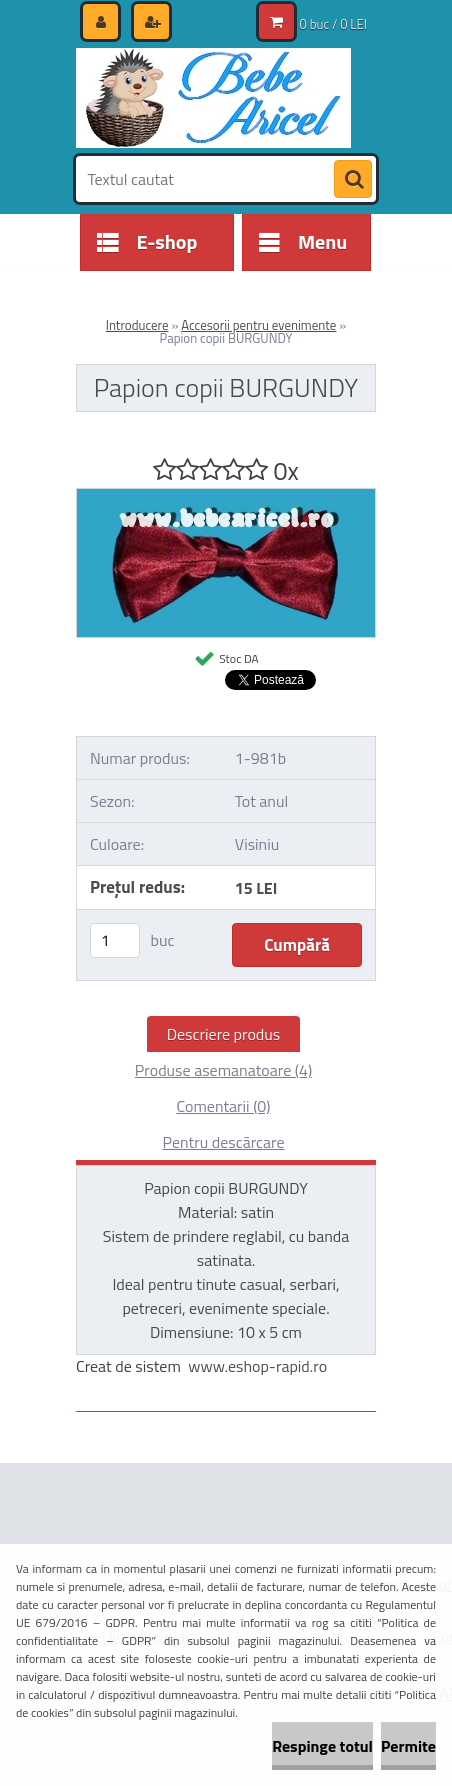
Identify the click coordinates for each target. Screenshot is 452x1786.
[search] (353, 180)
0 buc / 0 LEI (333, 24)
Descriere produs (224, 1034)
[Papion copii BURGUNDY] (226, 497)
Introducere (137, 325)
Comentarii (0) (223, 1106)
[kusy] (115, 940)
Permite (408, 1746)
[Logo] (213, 98)
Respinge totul (322, 1746)
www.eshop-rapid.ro (257, 1366)
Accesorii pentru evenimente (258, 325)
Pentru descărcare (223, 1142)
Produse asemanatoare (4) (223, 1070)
